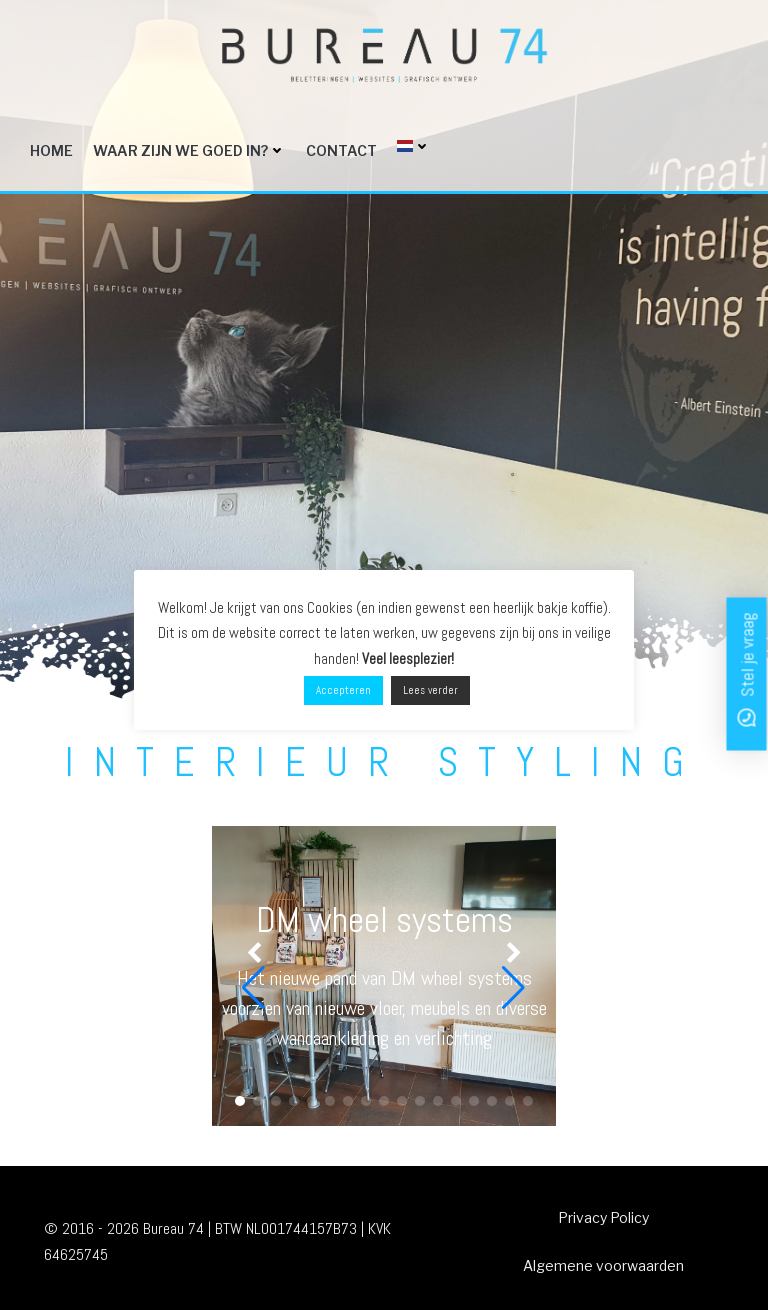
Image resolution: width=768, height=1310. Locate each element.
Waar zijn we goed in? (189, 150)
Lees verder (430, 689)
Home (51, 150)
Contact (341, 150)
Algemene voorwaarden (603, 1265)
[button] (240, 1101)
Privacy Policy (603, 1217)
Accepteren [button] (343, 689)
